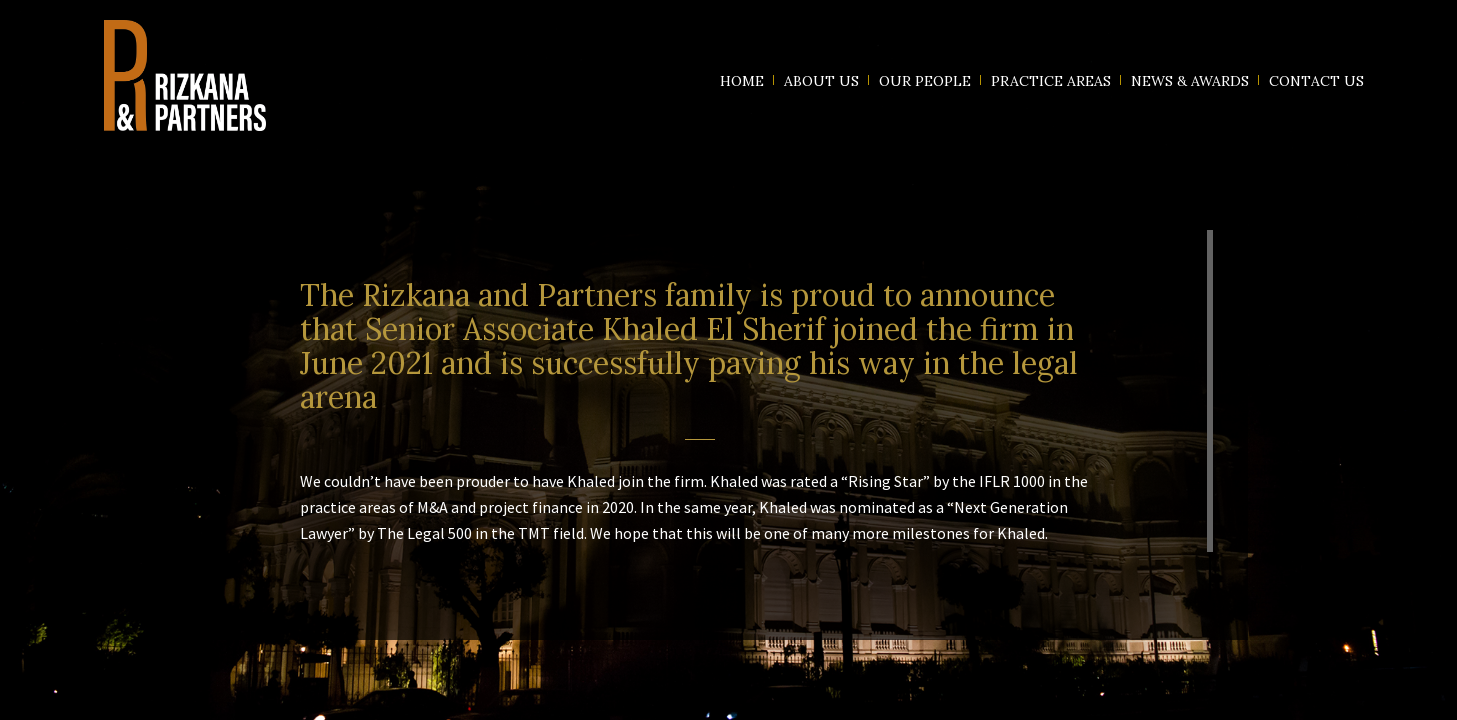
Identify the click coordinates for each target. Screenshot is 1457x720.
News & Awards (1190, 81)
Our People (925, 81)
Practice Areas (1051, 81)
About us (821, 81)
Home (742, 81)
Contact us (1316, 81)
